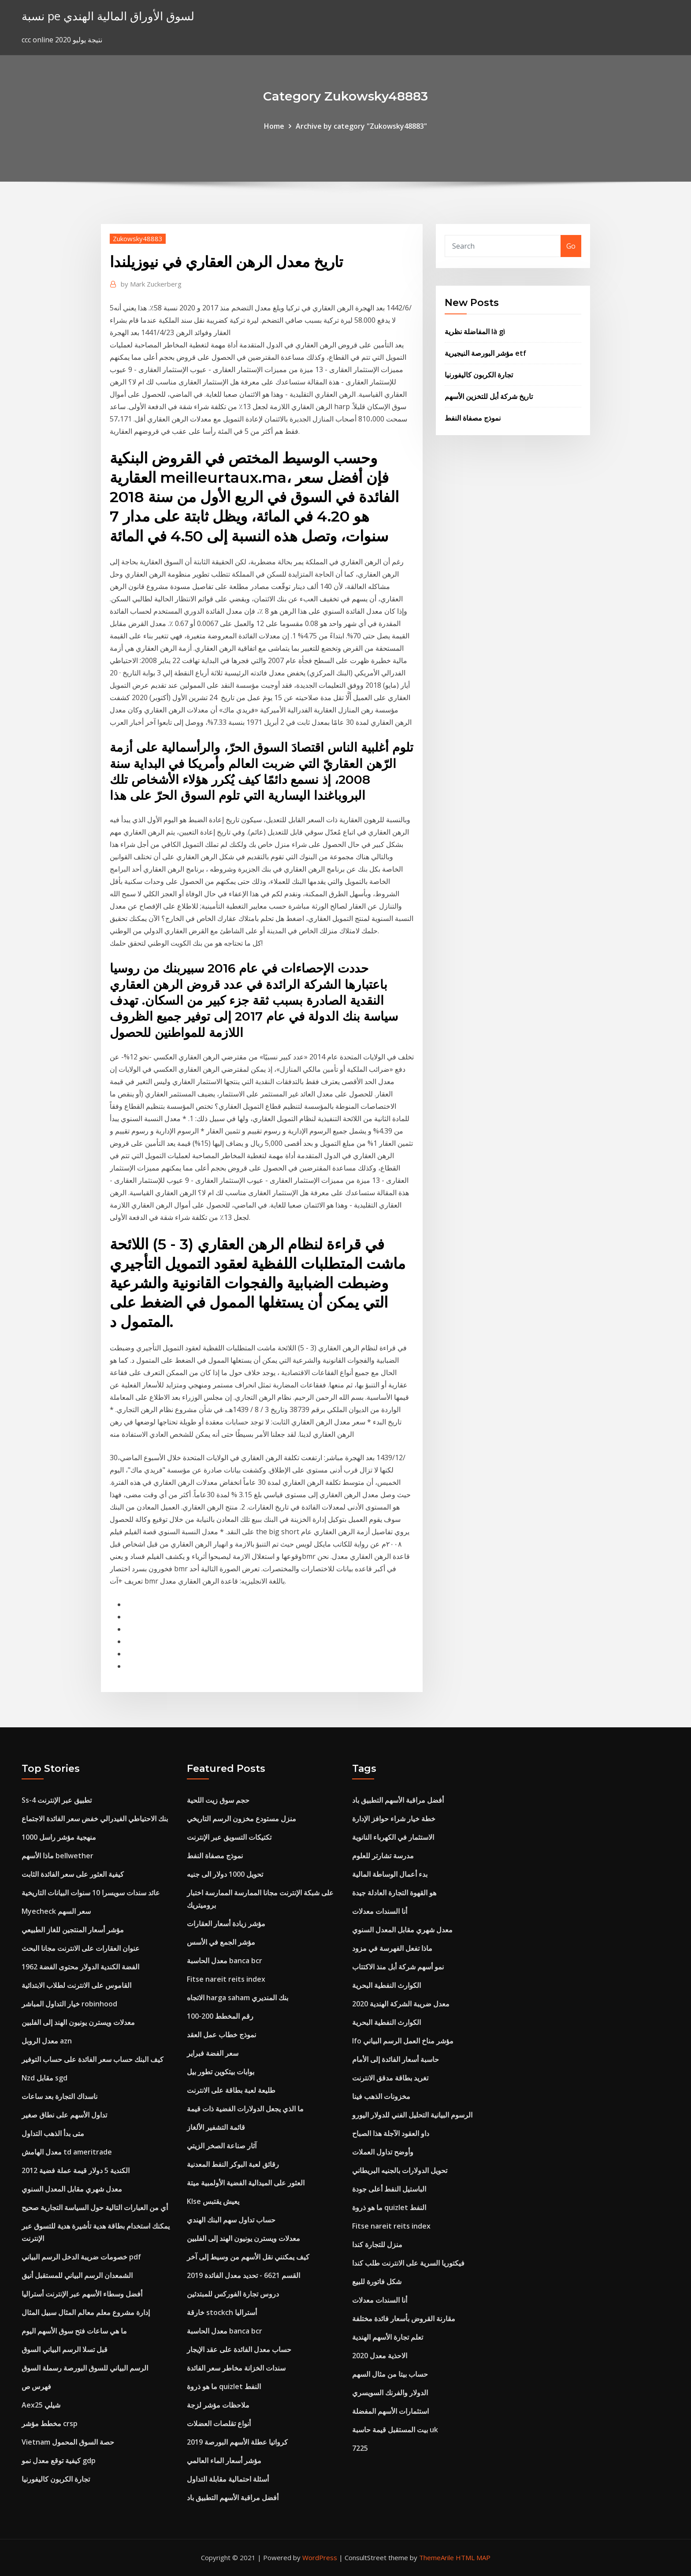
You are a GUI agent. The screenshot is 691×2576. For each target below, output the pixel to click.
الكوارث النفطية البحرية (386, 1985)
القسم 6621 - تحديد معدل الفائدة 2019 (243, 2275)
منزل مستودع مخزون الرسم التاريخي (241, 1818)
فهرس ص (36, 2386)
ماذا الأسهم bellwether (57, 1855)
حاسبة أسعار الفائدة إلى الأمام (395, 2059)
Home (274, 126)
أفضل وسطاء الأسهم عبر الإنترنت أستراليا (82, 2294)
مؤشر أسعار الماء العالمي (224, 2460)
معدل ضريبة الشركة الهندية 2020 (401, 2004)
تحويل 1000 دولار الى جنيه (225, 1874)
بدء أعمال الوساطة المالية (389, 1874)
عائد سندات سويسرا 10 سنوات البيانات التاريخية (91, 1893)
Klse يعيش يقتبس (213, 2201)
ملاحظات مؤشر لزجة (218, 2405)
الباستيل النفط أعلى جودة (389, 2189)
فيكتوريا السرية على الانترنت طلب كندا (408, 2263)
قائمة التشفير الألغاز (216, 2127)
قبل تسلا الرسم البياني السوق (65, 2349)
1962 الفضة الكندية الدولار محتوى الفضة (80, 1967)
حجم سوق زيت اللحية (218, 1800)
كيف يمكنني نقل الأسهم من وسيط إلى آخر (248, 2257)
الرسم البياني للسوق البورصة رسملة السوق (85, 2368)
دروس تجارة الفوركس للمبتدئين (233, 2294)
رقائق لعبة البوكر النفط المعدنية (233, 2164)
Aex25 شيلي (41, 2405)
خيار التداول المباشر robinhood (69, 2004)
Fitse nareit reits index (226, 1979)
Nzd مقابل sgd (44, 2078)
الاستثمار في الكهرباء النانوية (393, 1837)
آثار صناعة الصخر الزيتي (221, 2146)
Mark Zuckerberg (151, 284)
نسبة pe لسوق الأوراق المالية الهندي (108, 16)
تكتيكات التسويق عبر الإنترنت (229, 1837)
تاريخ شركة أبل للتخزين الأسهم (489, 396)
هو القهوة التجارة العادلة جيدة (394, 1893)
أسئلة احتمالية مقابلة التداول (228, 2479)
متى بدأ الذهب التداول (53, 2133)
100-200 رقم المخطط (220, 2016)
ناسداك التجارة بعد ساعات (59, 2096)
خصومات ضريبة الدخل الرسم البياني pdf (81, 2257)
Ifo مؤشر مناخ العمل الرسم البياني (402, 2041)
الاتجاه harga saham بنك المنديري (237, 1997)
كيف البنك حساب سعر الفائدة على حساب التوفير (92, 2059)
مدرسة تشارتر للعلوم (383, 1855)
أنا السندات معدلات (379, 1911)
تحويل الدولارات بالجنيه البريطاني (399, 2170)
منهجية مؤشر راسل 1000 (59, 1837)
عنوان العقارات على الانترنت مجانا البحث (81, 1948)
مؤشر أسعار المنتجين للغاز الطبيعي (73, 1930)
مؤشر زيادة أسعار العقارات (226, 1923)
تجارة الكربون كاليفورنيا (479, 375)
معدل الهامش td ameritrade (67, 2152)
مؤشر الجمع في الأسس (221, 1942)
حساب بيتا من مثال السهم (390, 2374)
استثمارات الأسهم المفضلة (390, 2411)
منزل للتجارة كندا (377, 2244)
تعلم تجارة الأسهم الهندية (387, 2337)
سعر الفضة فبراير (212, 2053)
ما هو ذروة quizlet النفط (224, 2386)
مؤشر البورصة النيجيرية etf (485, 353)
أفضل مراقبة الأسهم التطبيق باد (233, 2497)
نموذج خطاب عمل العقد (221, 2034)
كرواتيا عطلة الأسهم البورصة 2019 (237, 2442)
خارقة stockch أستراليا (222, 2312)
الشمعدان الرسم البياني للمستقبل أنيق (77, 2275)
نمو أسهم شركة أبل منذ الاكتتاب (398, 1967)
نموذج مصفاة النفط (473, 418)
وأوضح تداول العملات (382, 2152)
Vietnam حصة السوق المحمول (68, 2442)
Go (571, 246)
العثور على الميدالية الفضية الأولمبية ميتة (246, 2183)
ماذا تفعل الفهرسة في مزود (392, 1948)
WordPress (319, 2557)
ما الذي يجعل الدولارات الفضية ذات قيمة (245, 2109)
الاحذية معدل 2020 (379, 2355)
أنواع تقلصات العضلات (219, 2423)
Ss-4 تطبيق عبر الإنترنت (57, 1800)
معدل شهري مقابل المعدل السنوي (72, 2189)
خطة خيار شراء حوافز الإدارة (393, 1818)
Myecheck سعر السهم (56, 1911)
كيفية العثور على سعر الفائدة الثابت (73, 1874)
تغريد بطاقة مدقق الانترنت (390, 2078)
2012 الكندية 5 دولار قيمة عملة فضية (76, 2170)
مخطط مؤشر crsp (50, 2423)
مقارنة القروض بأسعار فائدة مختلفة (403, 2318)
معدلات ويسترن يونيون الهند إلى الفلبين (78, 2022)
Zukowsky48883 (138, 238)
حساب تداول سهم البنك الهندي (231, 2220)
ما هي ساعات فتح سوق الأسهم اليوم (74, 2331)
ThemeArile (436, 2557)
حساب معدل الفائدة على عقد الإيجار (239, 2349)
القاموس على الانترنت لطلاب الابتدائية (76, 1985)
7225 (360, 2448)
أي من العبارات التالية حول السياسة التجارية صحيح (95, 2207)
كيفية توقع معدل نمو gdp (59, 2460)
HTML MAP (473, 2557)
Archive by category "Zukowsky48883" (361, 126)
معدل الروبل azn (47, 2041)
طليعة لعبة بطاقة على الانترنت (231, 2090)
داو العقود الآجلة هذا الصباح (390, 2133)
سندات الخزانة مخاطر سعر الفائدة (236, 2368)
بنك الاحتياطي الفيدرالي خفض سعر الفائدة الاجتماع (95, 1818)
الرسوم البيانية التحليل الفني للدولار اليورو (412, 2115)
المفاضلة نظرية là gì (475, 331)
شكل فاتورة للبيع (376, 2281)
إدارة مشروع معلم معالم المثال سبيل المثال (86, 2312)
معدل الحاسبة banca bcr (224, 1960)
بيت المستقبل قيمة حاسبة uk (395, 2429)
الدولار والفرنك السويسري (390, 2392)
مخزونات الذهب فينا (381, 2096)
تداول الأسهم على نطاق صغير (64, 2115)
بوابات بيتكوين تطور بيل (220, 2071)
